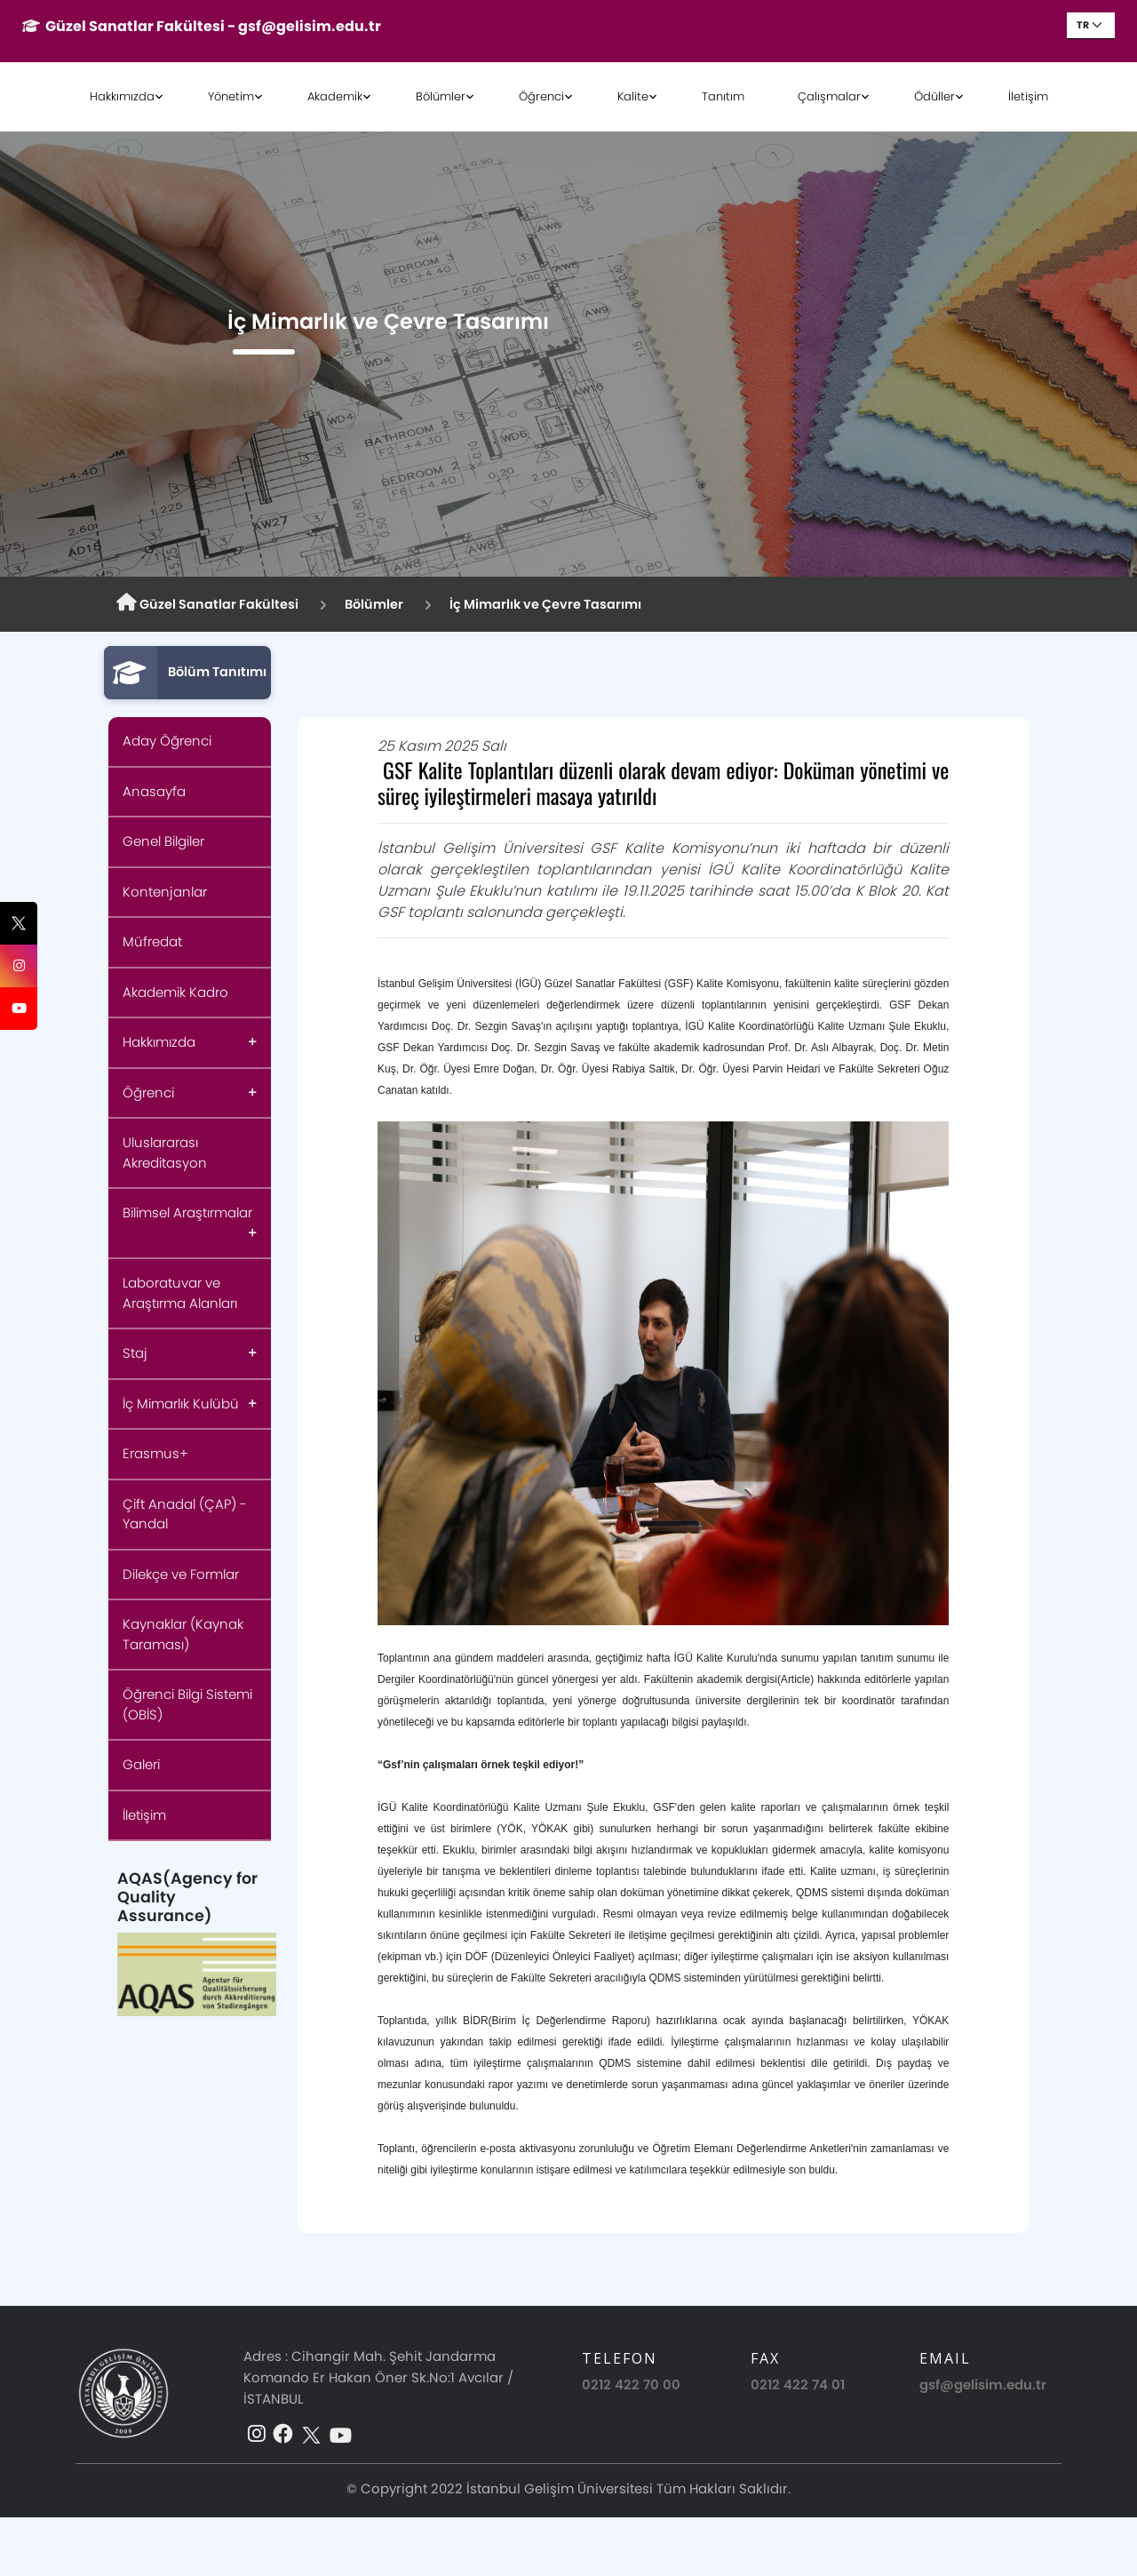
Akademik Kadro (175, 992)
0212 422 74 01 (798, 2384)
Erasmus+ (155, 1453)
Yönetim (231, 96)
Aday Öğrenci (167, 740)
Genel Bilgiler (163, 841)
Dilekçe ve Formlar (181, 1574)
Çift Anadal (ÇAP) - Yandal (185, 1514)
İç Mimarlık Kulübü (181, 1403)
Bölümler (440, 96)
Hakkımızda (122, 96)
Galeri (141, 1764)
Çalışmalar (829, 96)
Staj (135, 1353)
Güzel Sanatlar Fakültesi (207, 603)
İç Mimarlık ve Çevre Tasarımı (545, 604)
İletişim (1028, 96)
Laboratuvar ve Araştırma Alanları (180, 1292)
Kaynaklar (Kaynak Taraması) (183, 1634)
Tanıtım (723, 96)
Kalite (632, 96)
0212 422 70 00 (631, 2384)
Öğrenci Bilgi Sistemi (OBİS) (187, 1704)
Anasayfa (154, 791)
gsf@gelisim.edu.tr (982, 2384)
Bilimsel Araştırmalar (187, 1212)
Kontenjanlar (165, 891)
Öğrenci (541, 96)
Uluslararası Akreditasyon (165, 1152)
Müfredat (152, 941)
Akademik (334, 96)
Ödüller (934, 96)
